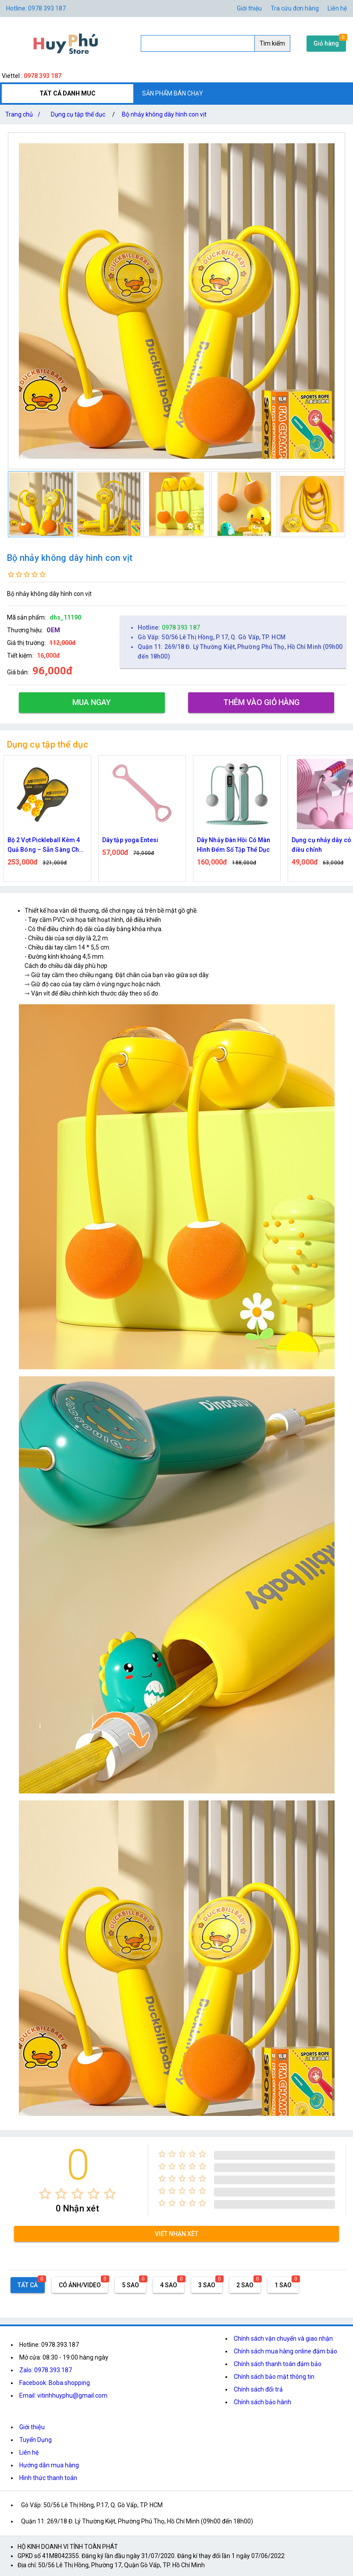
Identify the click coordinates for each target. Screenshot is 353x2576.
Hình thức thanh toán (48, 2477)
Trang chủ (24, 114)
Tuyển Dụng (35, 2439)
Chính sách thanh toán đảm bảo (277, 2363)
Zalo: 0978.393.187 (45, 2370)
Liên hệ (337, 8)
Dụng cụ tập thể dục (78, 114)
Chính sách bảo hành (262, 2402)
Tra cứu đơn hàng (295, 8)
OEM (53, 630)
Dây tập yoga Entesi (225, 839)
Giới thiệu (249, 8)
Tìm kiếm (272, 43)
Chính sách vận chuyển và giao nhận (283, 2338)
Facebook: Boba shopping (54, 2382)
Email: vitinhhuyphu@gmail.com (63, 2395)
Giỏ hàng (326, 43)
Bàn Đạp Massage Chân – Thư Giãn (44, 844)
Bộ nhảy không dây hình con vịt (164, 114)
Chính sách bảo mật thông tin (274, 2376)
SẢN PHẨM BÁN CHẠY (172, 93)
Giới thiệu (32, 2427)
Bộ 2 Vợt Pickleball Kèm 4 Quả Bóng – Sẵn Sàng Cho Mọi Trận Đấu (140, 845)
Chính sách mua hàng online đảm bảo (285, 2351)
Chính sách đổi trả (258, 2389)
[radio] (45, 2193)
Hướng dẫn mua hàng (49, 2465)
